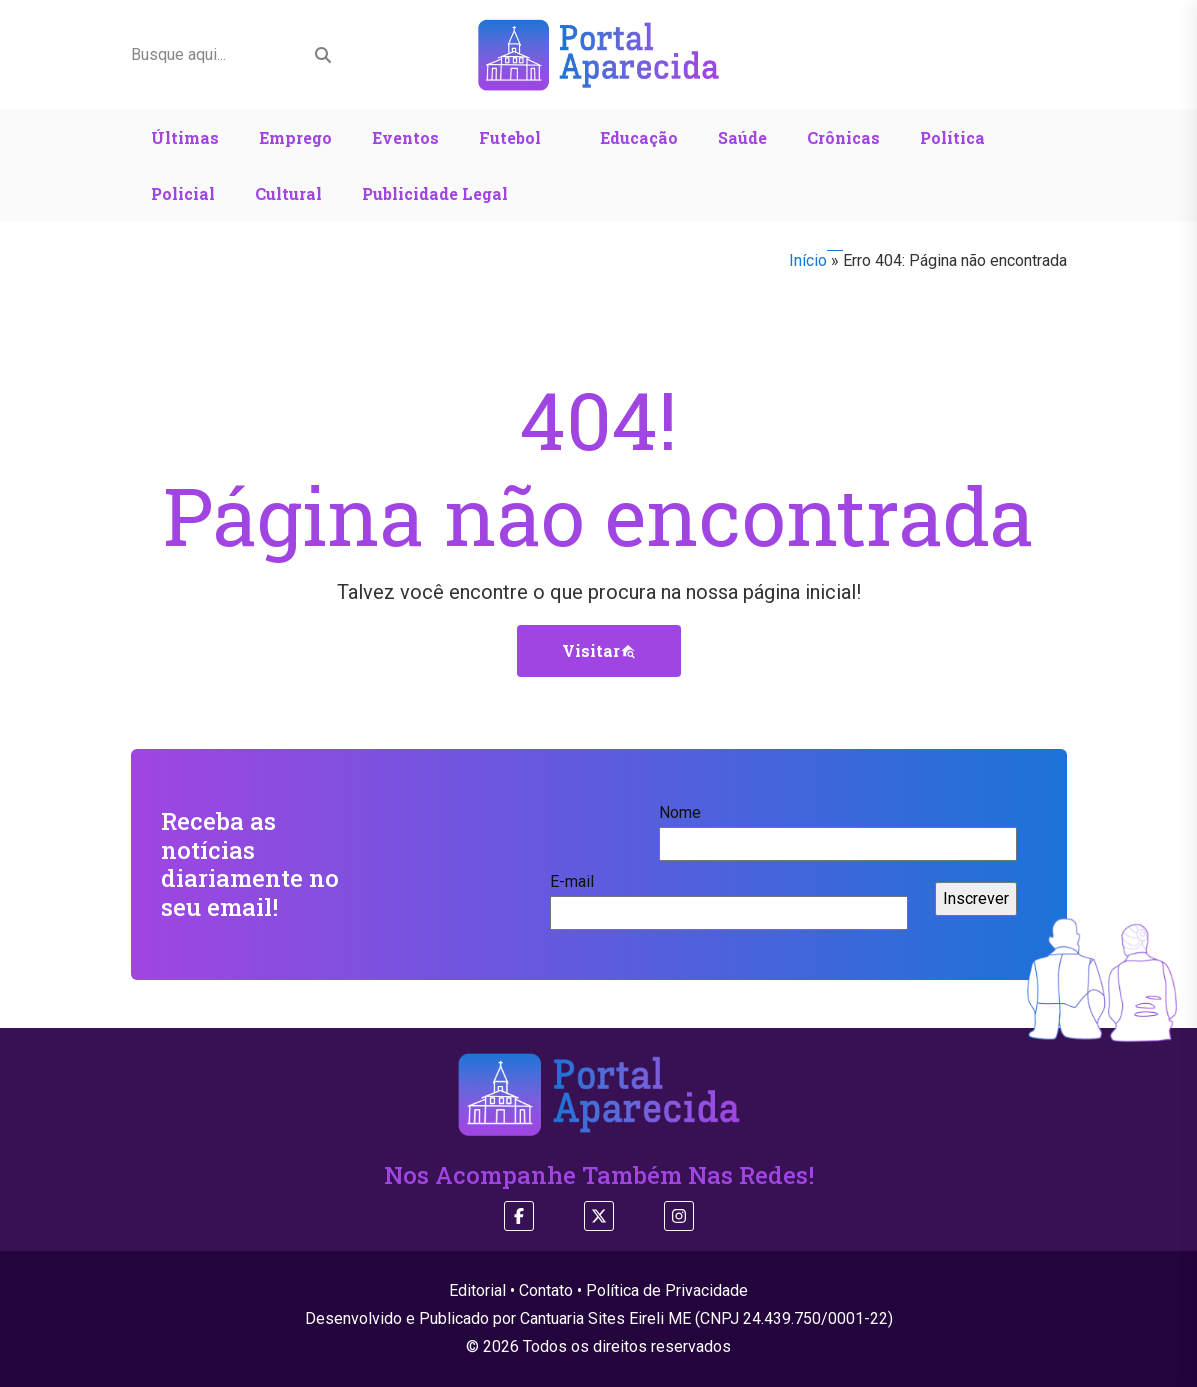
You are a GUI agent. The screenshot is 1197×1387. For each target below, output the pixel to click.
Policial (183, 193)
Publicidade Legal (435, 193)
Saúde (742, 137)
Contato (546, 1290)
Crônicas (843, 137)
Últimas (185, 137)
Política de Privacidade (667, 1290)
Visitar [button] (599, 650)
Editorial (477, 1290)
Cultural (288, 193)
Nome (838, 828)
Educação (639, 137)
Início (808, 260)
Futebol (510, 137)
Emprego (295, 137)
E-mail (729, 897)
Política (952, 137)
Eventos (405, 137)
